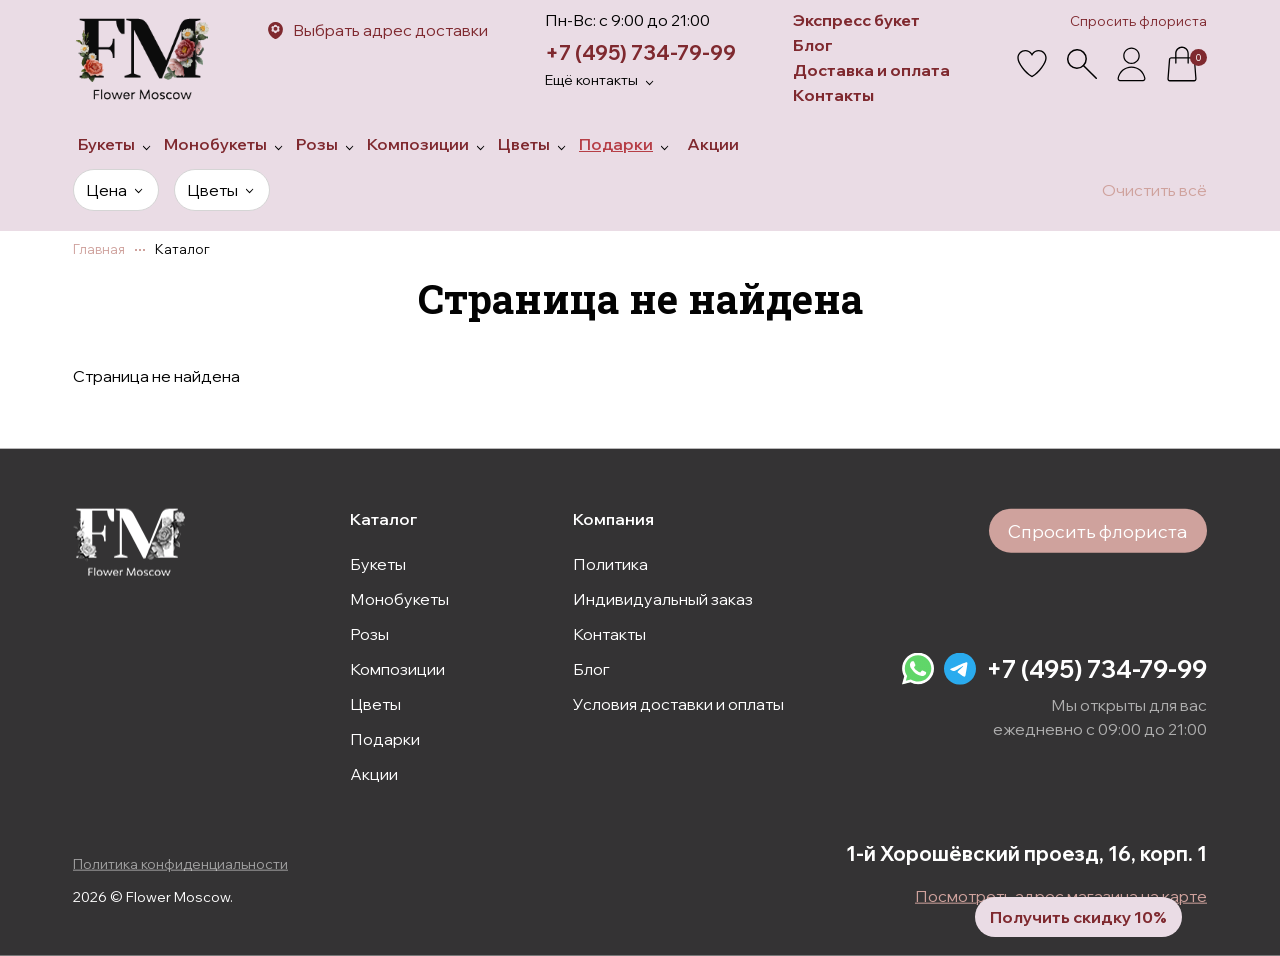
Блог (813, 45)
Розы (369, 633)
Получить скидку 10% (1076, 916)
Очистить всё (1154, 190)
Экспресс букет (856, 20)
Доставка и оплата (871, 70)
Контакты (833, 95)
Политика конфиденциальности (180, 864)
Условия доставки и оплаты (678, 703)
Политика (610, 563)
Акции (374, 773)
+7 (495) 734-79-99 (640, 52)
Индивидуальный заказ (663, 598)
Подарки (385, 738)
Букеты (378, 563)
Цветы (375, 703)
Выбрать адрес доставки (390, 30)
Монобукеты (399, 598)
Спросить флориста (1138, 21)
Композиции (397, 668)
